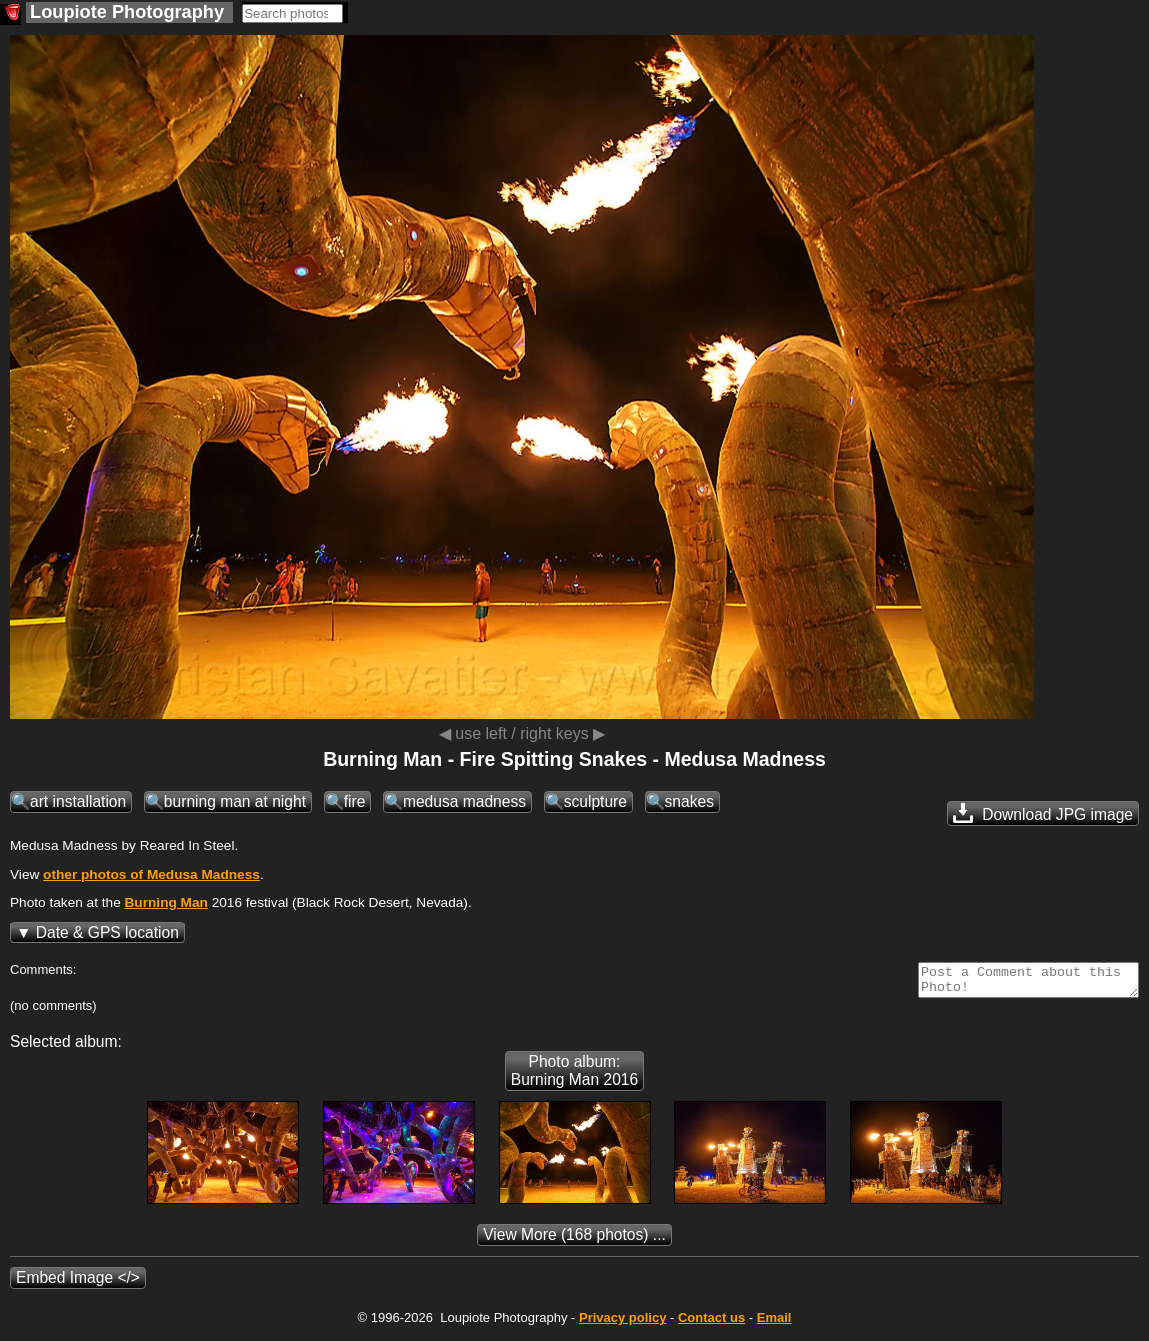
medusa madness (464, 801)
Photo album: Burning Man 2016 (574, 1076)
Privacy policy (622, 1323)
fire (355, 801)
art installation (78, 801)
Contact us (711, 1323)
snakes (689, 801)
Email (774, 1323)
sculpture (595, 801)
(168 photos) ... (574, 1240)
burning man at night (235, 801)
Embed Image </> (78, 1283)
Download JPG (1043, 813)
